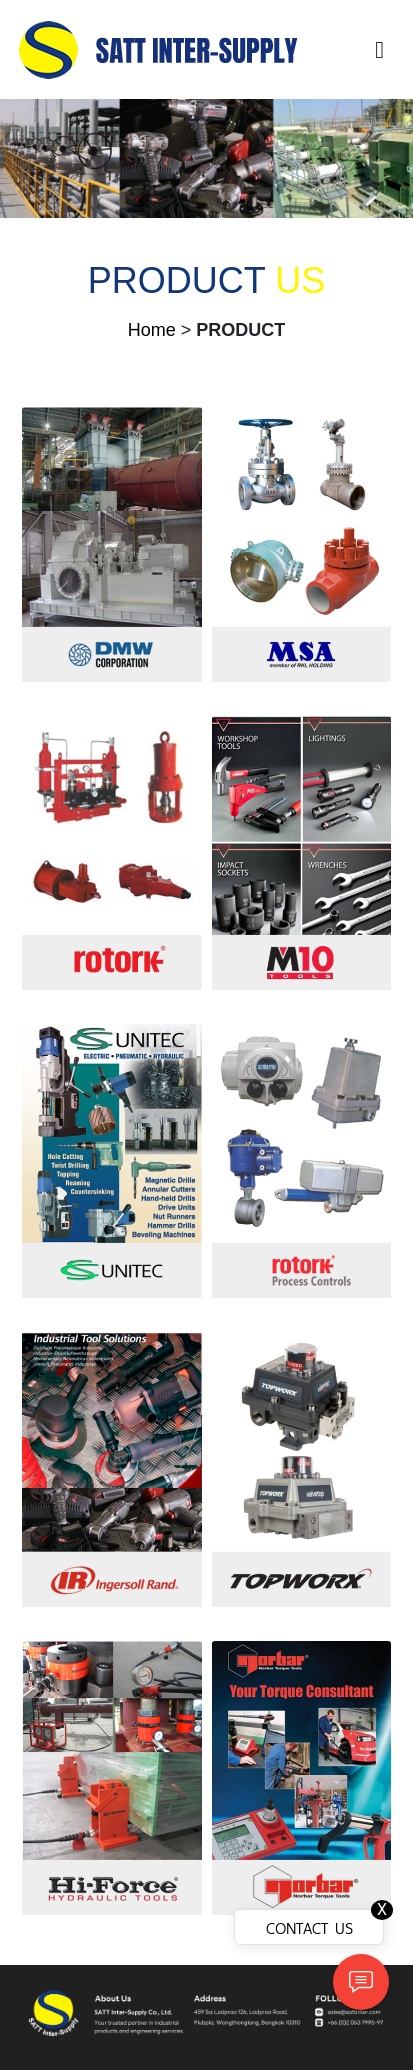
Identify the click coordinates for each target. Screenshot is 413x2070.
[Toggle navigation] (379, 50)
